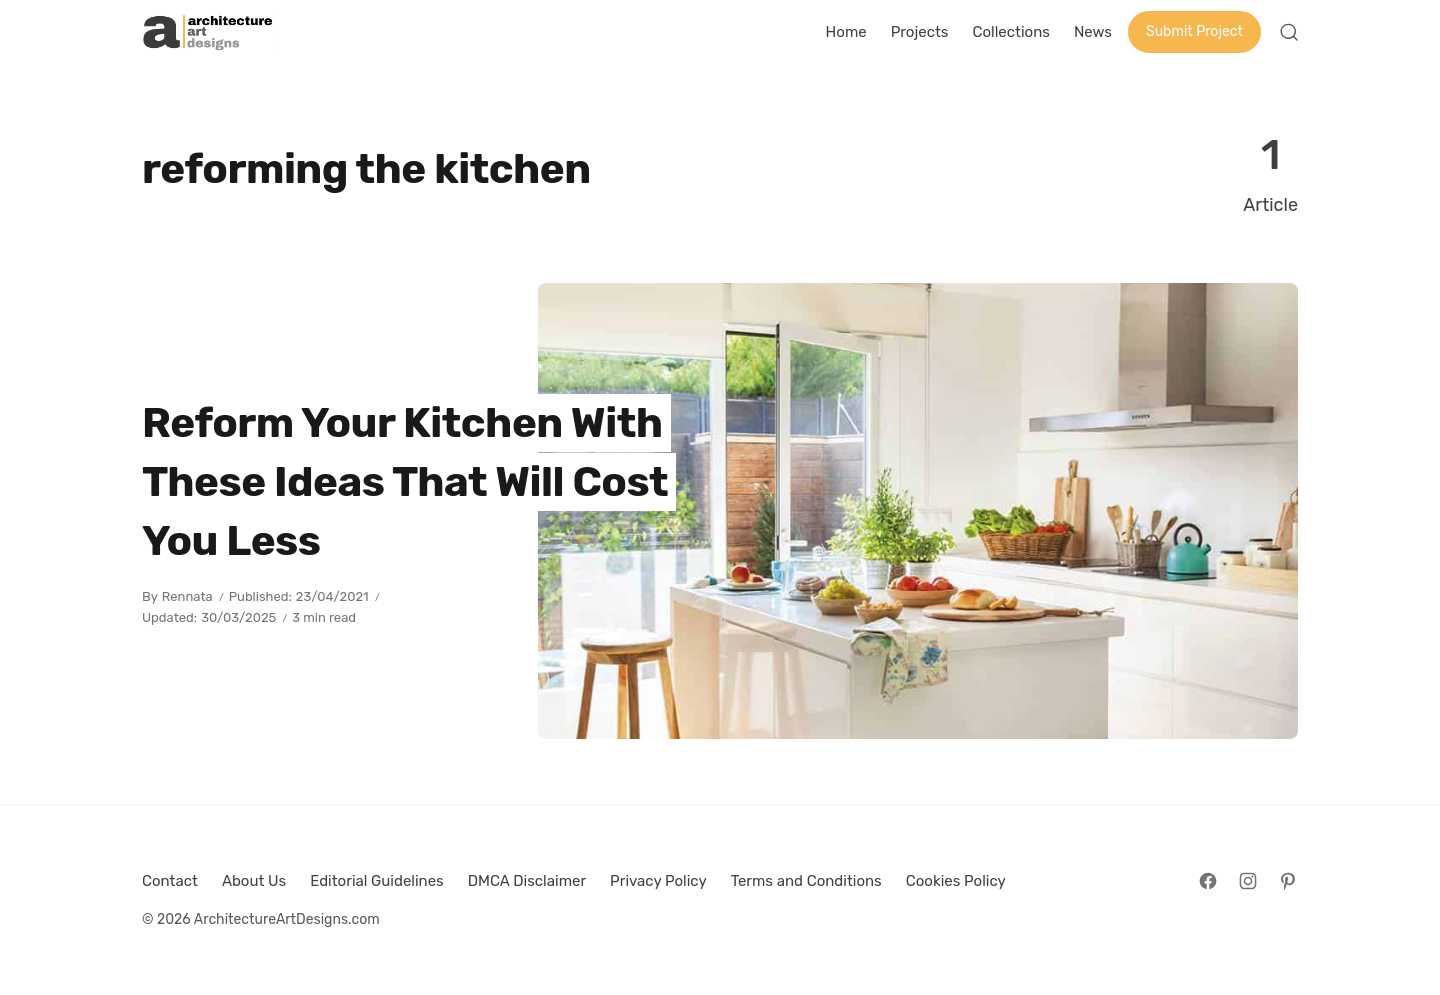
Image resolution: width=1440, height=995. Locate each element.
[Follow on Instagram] (1248, 881)
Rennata (187, 596)
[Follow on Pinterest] (1288, 881)
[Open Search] (1289, 32)
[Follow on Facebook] (1208, 881)
